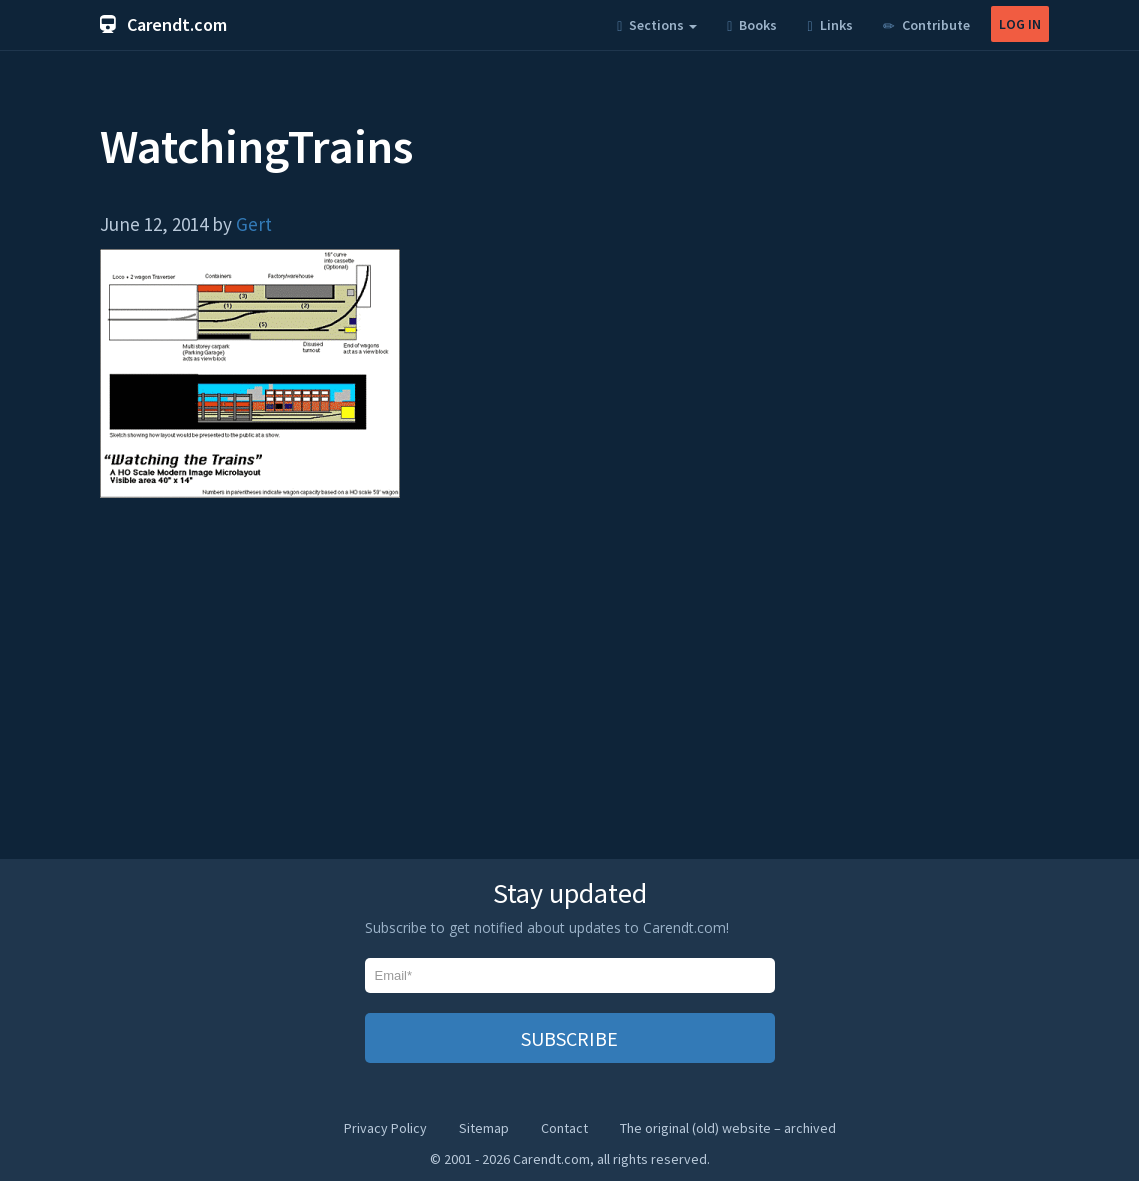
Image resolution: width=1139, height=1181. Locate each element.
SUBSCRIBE (569, 1038)
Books (752, 25)
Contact (564, 1128)
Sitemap (484, 1128)
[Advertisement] (570, 688)
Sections (657, 25)
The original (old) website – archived (728, 1128)
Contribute (926, 25)
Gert (254, 224)
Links (829, 25)
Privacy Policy (385, 1128)
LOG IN (1020, 24)
